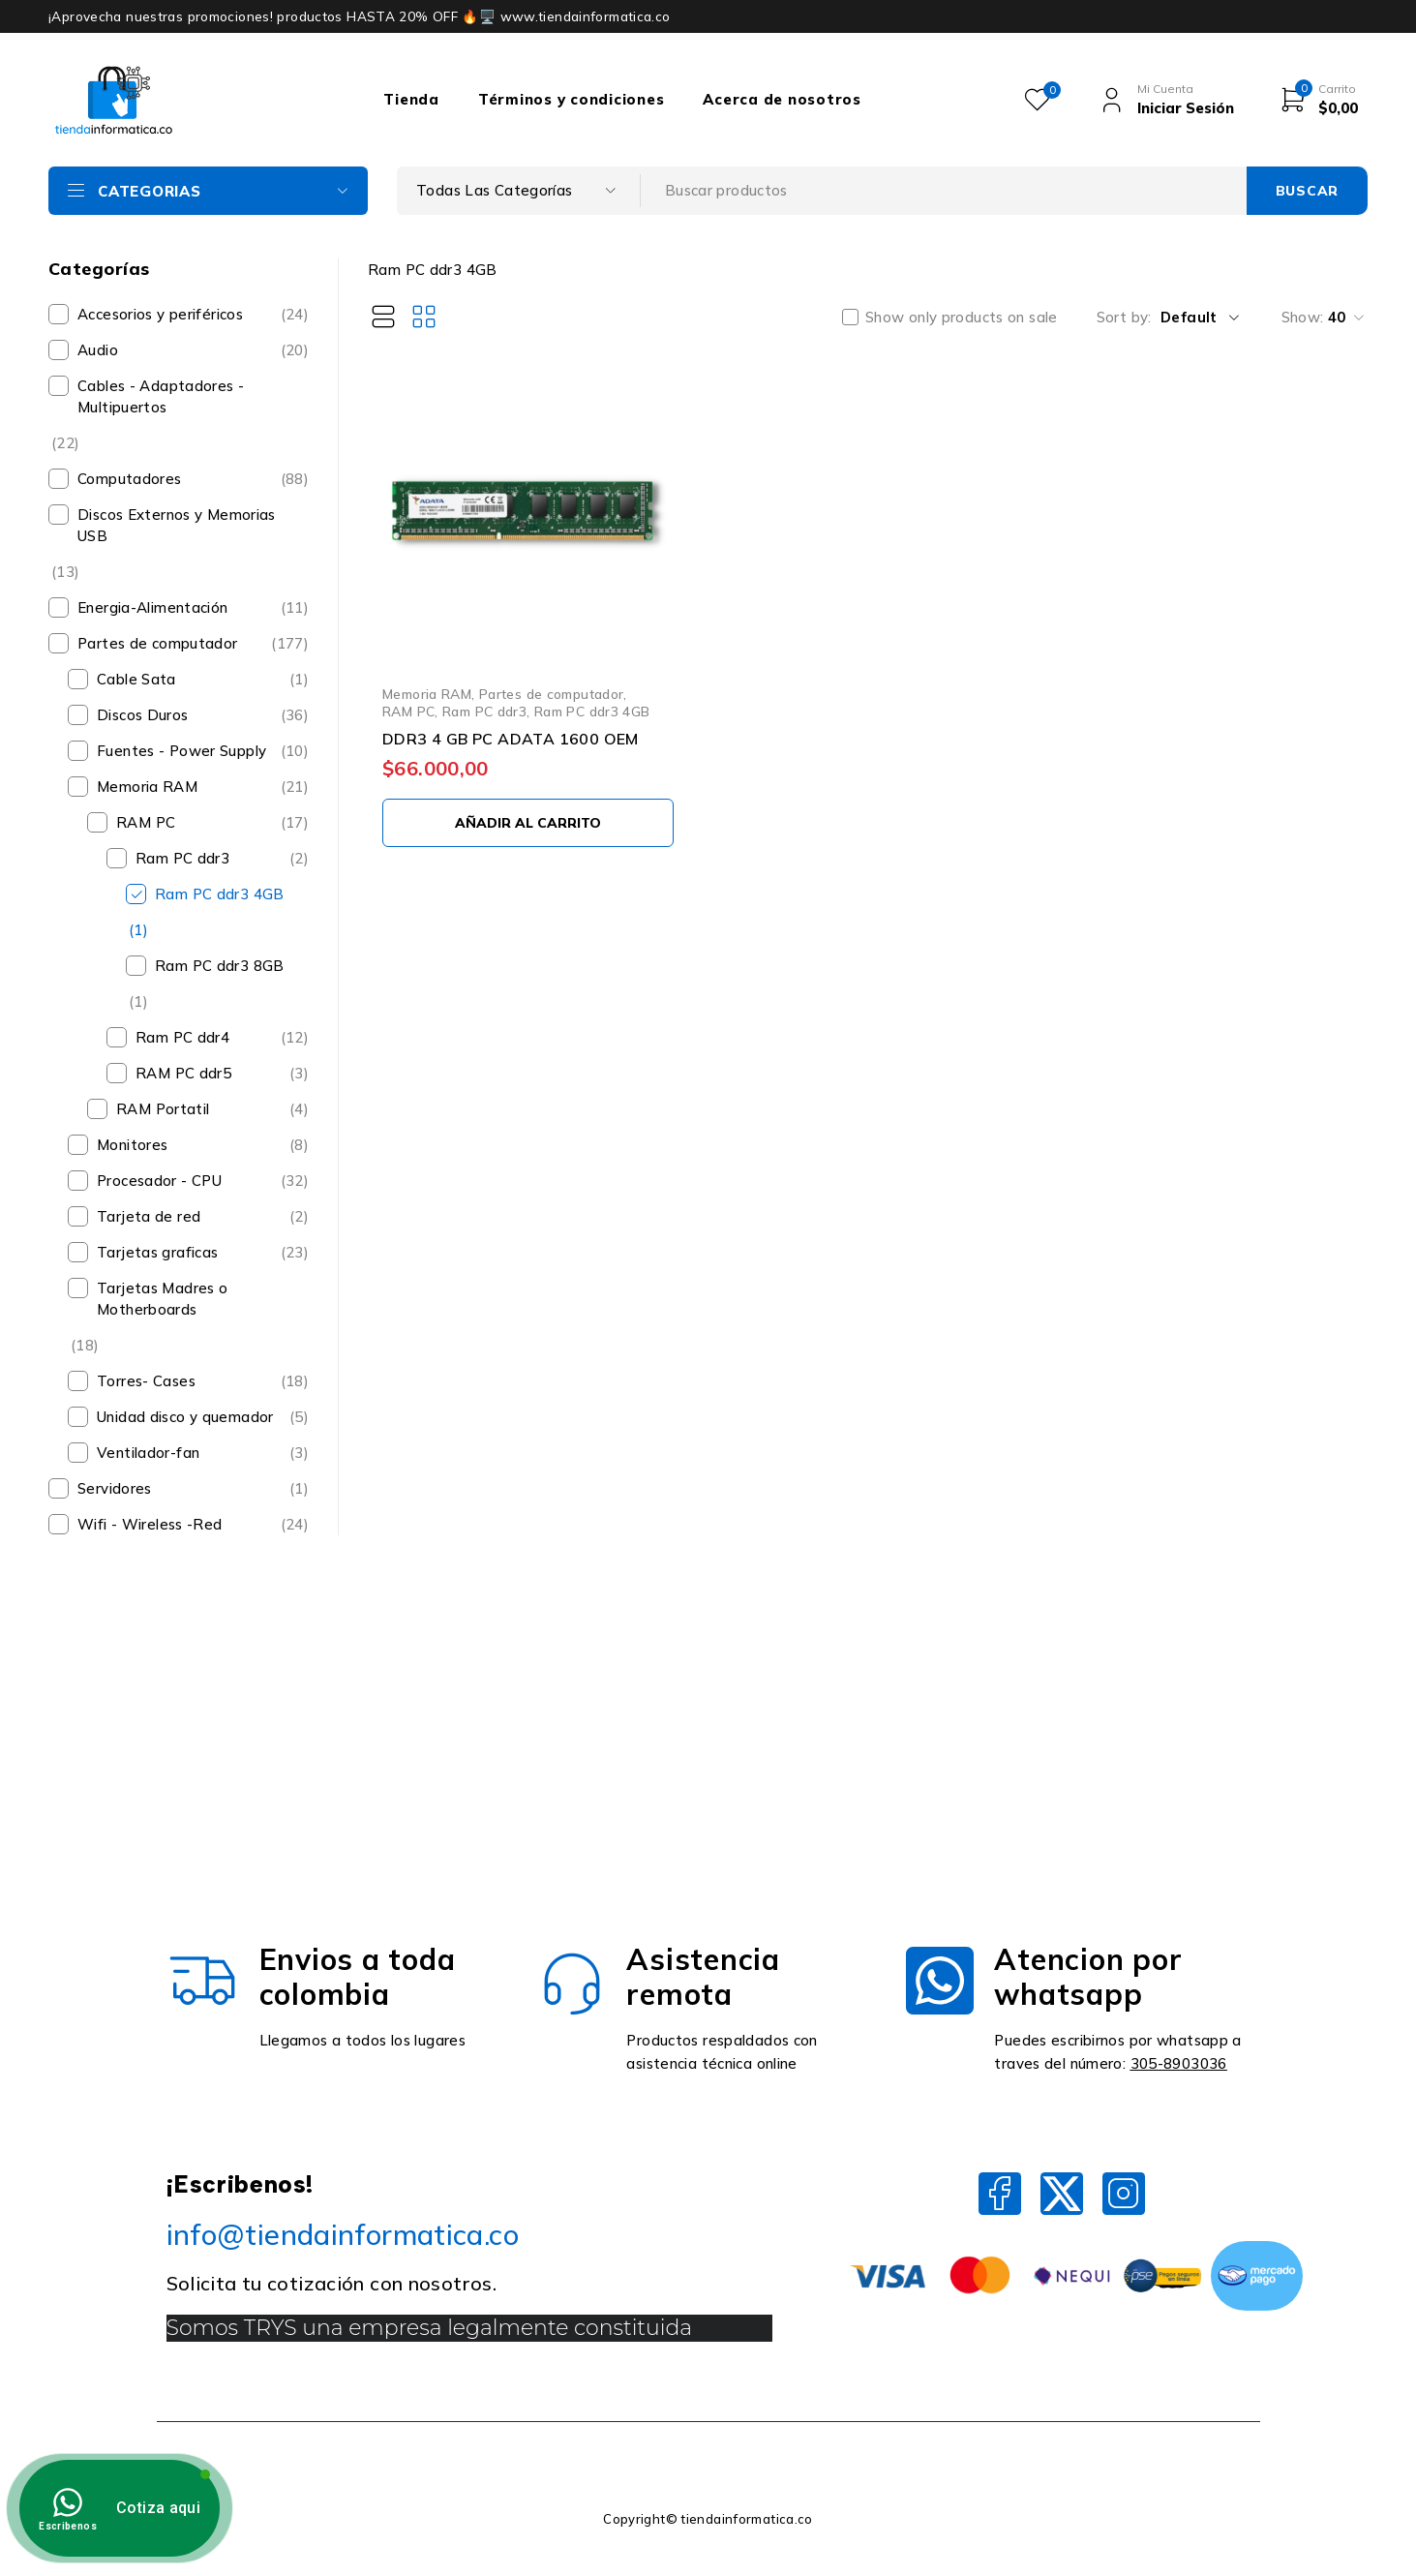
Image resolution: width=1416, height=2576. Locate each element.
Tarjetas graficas (157, 1252)
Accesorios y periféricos (160, 314)
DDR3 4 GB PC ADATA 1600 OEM (510, 738)
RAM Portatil (163, 1109)
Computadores (129, 479)
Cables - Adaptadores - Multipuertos (160, 396)
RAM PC (145, 822)
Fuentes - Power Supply (181, 751)
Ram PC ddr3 (182, 858)
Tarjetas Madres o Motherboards (162, 1298)
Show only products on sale (961, 317)
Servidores (114, 1488)
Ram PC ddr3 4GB (220, 894)
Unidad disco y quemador (185, 1417)
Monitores (132, 1145)
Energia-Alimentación (152, 607)
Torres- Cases (146, 1381)
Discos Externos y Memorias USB (176, 525)
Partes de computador (157, 643)
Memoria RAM (147, 786)
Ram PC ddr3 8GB (220, 965)
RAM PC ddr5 (183, 1073)
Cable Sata (136, 679)
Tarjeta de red (148, 1216)
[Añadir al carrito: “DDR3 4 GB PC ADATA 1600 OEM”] (528, 823)
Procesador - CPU (159, 1180)
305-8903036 (1178, 2063)
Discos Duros (143, 715)
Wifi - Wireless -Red (150, 1524)
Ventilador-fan (148, 1452)
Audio (97, 350)
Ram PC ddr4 (182, 1037)
